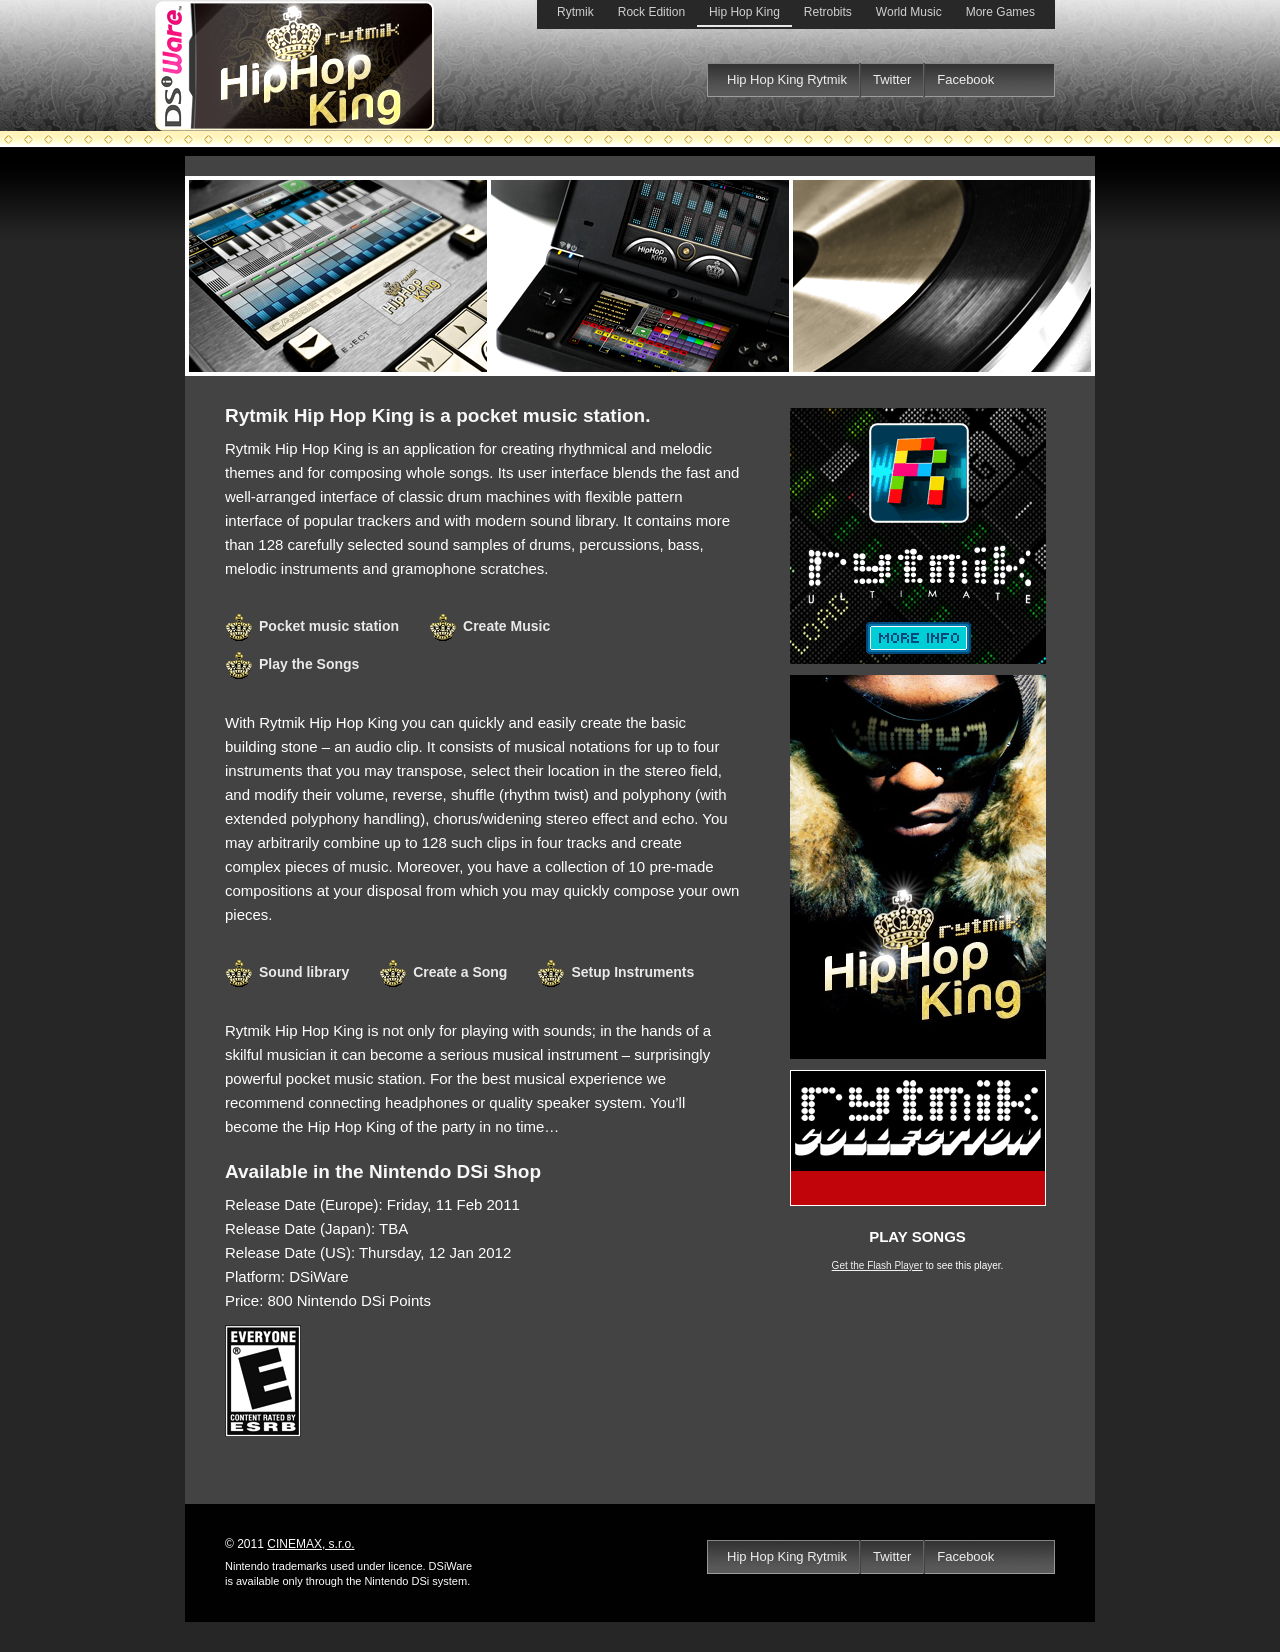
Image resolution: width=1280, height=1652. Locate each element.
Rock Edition (651, 12)
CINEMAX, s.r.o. (310, 1544)
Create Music (506, 626)
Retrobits (828, 12)
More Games (1000, 12)
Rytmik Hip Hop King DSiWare (640, 276)
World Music (909, 12)
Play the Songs (309, 664)
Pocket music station (329, 626)
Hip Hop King (744, 12)
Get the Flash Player (877, 1265)
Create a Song (460, 972)
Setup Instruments (632, 972)
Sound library (304, 972)
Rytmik (575, 12)
